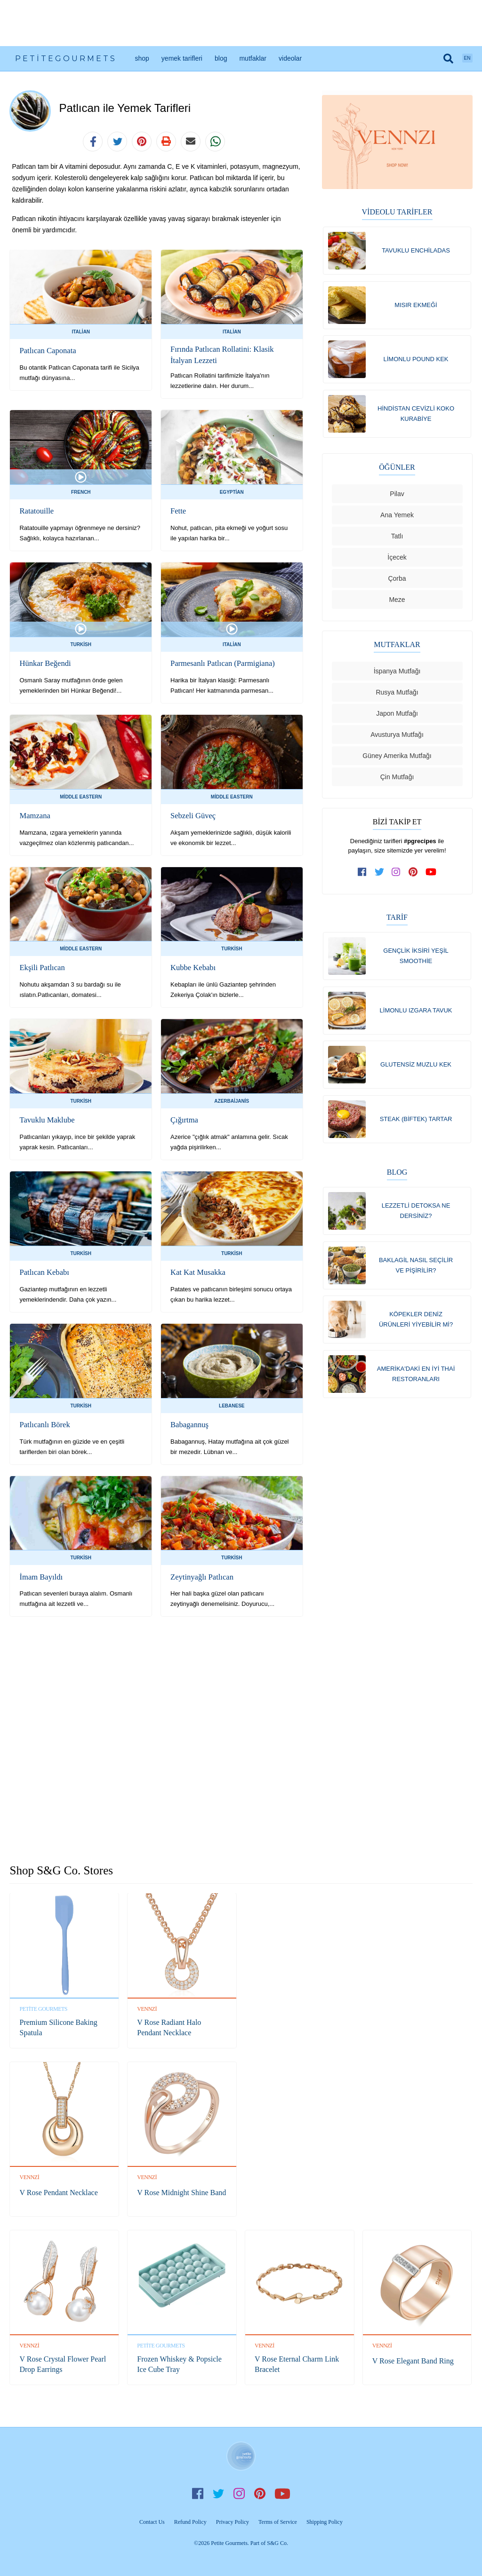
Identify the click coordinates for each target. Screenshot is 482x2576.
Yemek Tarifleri (181, 58)
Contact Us (152, 2520)
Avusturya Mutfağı (397, 737)
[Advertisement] (241, 23)
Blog (221, 58)
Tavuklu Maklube (45, 1118)
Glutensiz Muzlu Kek (415, 1068)
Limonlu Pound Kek (416, 360)
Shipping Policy (324, 2520)
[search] (448, 58)
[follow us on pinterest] (413, 875)
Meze (397, 602)
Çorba (397, 581)
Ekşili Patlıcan (41, 966)
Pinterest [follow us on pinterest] (259, 2491)
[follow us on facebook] (362, 875)
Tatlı (397, 539)
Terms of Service (277, 2520)
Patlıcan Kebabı (43, 1270)
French (81, 490)
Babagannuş (188, 1423)
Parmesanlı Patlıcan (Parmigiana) (220, 661)
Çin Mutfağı (397, 779)
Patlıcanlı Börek (43, 1423)
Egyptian (232, 490)
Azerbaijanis (231, 1099)
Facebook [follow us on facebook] (197, 2491)
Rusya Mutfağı (397, 695)
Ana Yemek (397, 518)
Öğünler (397, 470)
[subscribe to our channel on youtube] (431, 875)
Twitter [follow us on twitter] (218, 2491)
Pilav (397, 496)
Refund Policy (190, 2520)
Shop (142, 58)
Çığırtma (183, 1118)
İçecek (396, 560)
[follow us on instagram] (396, 875)
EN (467, 58)
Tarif (397, 920)
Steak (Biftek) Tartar (416, 1123)
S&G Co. (277, 2541)
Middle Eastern (81, 795)
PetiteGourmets (66, 58)
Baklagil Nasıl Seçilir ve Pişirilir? (416, 1271)
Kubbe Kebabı (192, 966)
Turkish (81, 642)
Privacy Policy (232, 2520)
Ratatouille (35, 510)
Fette (177, 510)
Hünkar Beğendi (44, 661)
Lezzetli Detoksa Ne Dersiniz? (416, 1216)
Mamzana (34, 814)
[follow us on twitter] (379, 875)
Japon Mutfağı (397, 716)
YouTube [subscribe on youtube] (282, 2491)
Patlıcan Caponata (46, 351)
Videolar (290, 58)
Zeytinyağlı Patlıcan (200, 1575)
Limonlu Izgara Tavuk (416, 1013)
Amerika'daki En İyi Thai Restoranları (416, 1381)
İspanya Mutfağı (397, 674)
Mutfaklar (252, 58)
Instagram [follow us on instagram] (239, 2491)
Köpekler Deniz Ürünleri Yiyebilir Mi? (416, 1326)
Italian (81, 331)
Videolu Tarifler (397, 212)
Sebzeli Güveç (192, 814)
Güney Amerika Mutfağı (396, 758)
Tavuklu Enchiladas (416, 250)
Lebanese (231, 1404)
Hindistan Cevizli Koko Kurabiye (416, 415)
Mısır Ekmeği (415, 305)
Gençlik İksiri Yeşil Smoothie (415, 958)
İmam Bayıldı (40, 1575)
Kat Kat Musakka (197, 1270)
